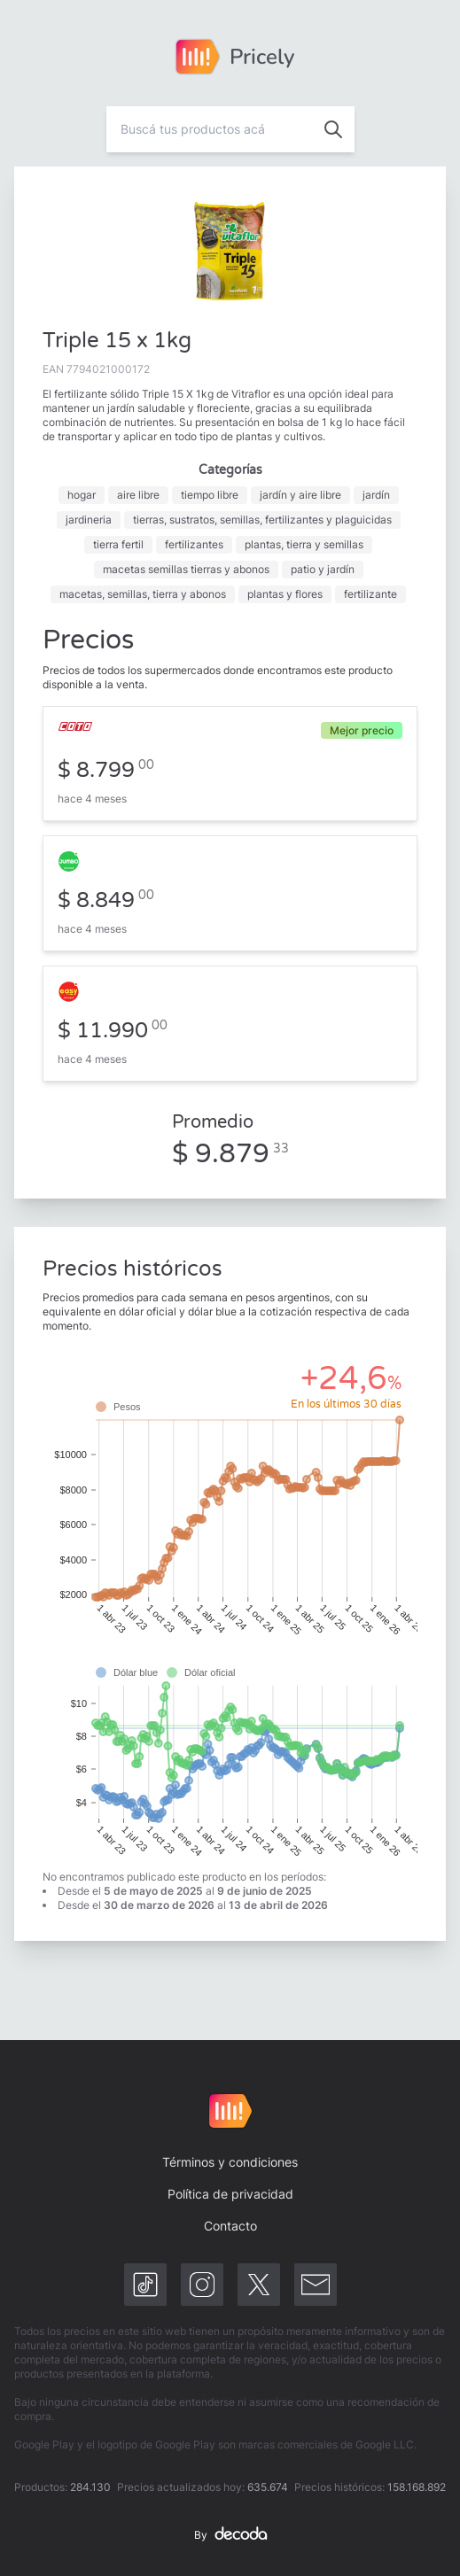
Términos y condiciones (230, 2161)
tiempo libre (209, 494)
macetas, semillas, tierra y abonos (142, 594)
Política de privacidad (230, 2193)
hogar (81, 494)
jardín (376, 494)
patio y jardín (323, 569)
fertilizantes (194, 544)
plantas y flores (285, 594)
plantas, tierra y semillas (304, 544)
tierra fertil (118, 544)
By (230, 2535)
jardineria (89, 519)
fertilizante (370, 594)
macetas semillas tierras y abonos (186, 569)
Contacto (230, 2225)
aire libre (138, 494)
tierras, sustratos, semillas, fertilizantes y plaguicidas (262, 519)
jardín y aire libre (300, 494)
